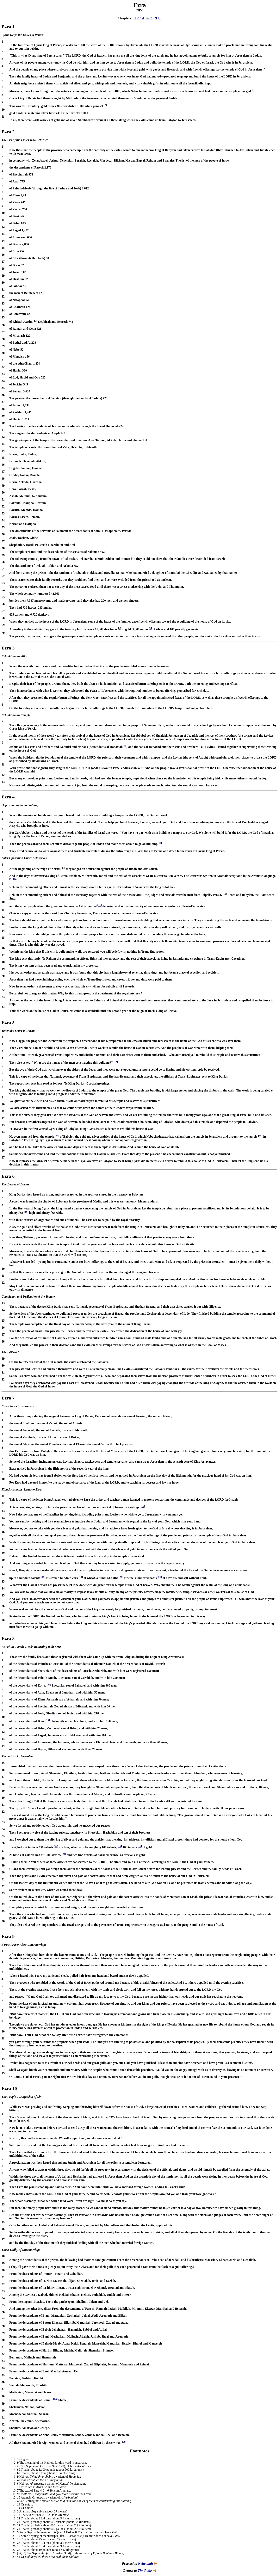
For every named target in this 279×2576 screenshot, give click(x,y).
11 (224, 893)
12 (99, 905)
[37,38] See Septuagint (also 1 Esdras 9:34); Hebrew (70, 2553)
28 (55, 2399)
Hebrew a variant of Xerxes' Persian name (51, 2483)
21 (159, 1577)
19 (80, 1577)
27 (64, 1854)
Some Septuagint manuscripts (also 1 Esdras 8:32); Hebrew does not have (68, 2532)
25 (119, 1846)
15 (260, 1135)
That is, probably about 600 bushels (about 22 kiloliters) (53, 2522)
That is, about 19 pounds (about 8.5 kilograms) (48, 2549)
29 (124, 2441)
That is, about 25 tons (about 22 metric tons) (46, 2539)
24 (56, 1846)
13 (116, 1061)
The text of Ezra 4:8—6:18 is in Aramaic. (44, 2490)
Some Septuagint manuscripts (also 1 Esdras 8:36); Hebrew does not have (68, 2535)
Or (23, 2459)
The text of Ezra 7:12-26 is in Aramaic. (43, 2515)
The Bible (147, 2571)
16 (26, 1211)
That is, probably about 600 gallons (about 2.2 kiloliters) (54, 2525)
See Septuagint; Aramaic (74, 2501)
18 (43, 1577)
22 (48, 1684)
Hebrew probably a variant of (49, 2476)
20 (121, 1577)
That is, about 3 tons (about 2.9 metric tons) (46, 2473)
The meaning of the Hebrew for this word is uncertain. (52, 2462)
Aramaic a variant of (47, 2497)
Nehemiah (147, 2564)
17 (142, 1506)
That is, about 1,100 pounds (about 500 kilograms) (50, 2469)
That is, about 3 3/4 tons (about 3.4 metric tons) (48, 2518)
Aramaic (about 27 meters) (42, 2511)
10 (159, 18)
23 (47, 1720)
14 (57, 1135)
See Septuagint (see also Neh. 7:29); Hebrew (55, 2466)
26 (140, 1846)
